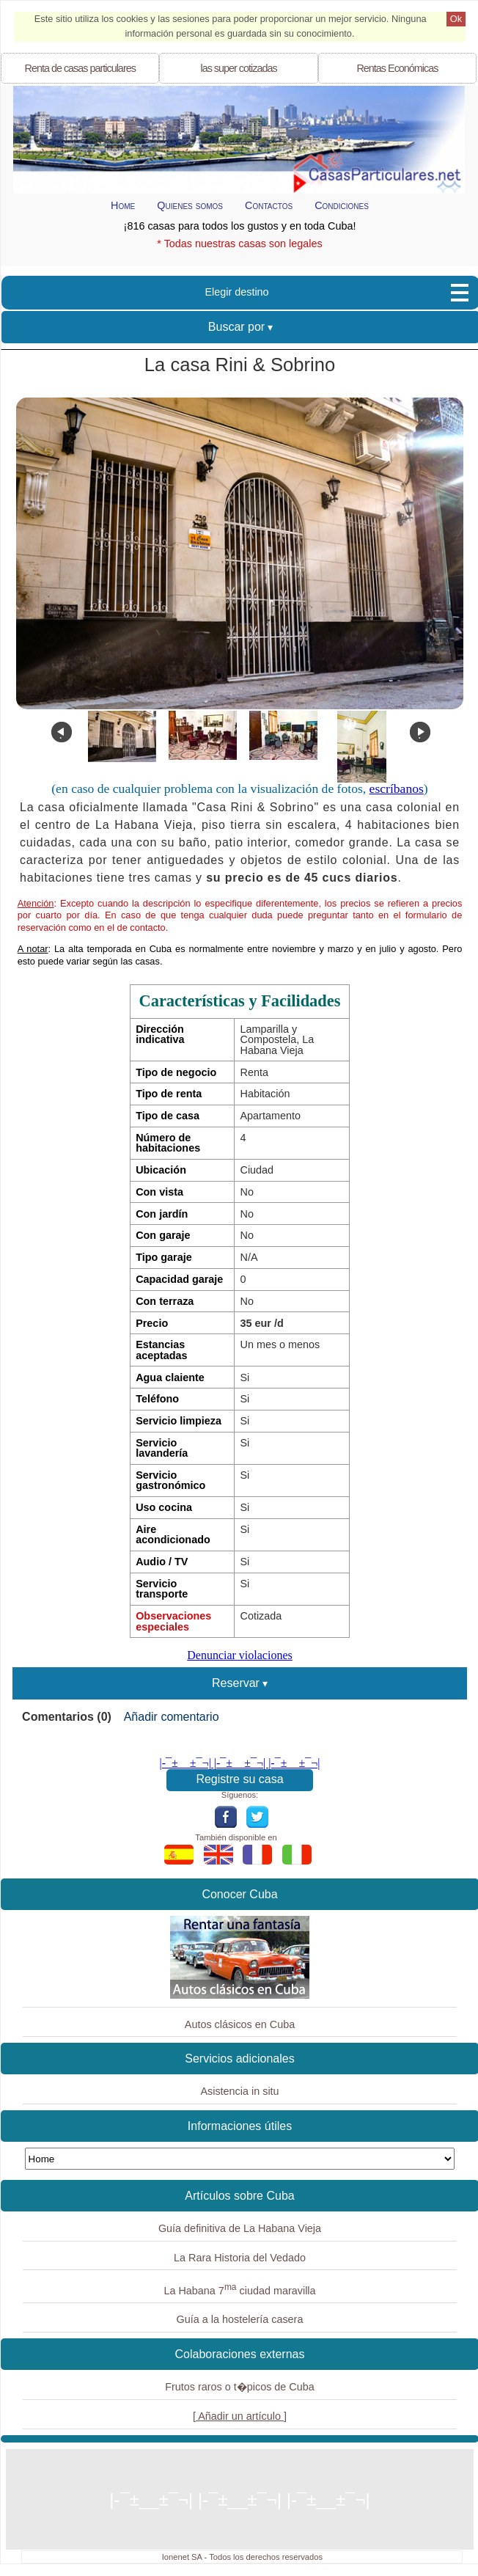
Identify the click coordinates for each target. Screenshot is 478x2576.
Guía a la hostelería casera (240, 2319)
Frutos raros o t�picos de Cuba (240, 2387)
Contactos (269, 205)
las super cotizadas (238, 68)
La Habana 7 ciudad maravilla (239, 2289)
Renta (79, 68)
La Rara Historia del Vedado (240, 2258)
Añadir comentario (171, 1716)
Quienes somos (190, 205)
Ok (456, 18)
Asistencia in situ (239, 2091)
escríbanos (396, 788)
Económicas (397, 68)
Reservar (236, 1683)
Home (123, 205)
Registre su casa (239, 1779)
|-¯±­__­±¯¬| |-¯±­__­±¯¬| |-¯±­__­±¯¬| (240, 1763)
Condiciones (342, 205)
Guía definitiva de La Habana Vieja (239, 2228)
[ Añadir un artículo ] (240, 2416)
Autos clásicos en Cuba (240, 2024)
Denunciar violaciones (240, 1655)
